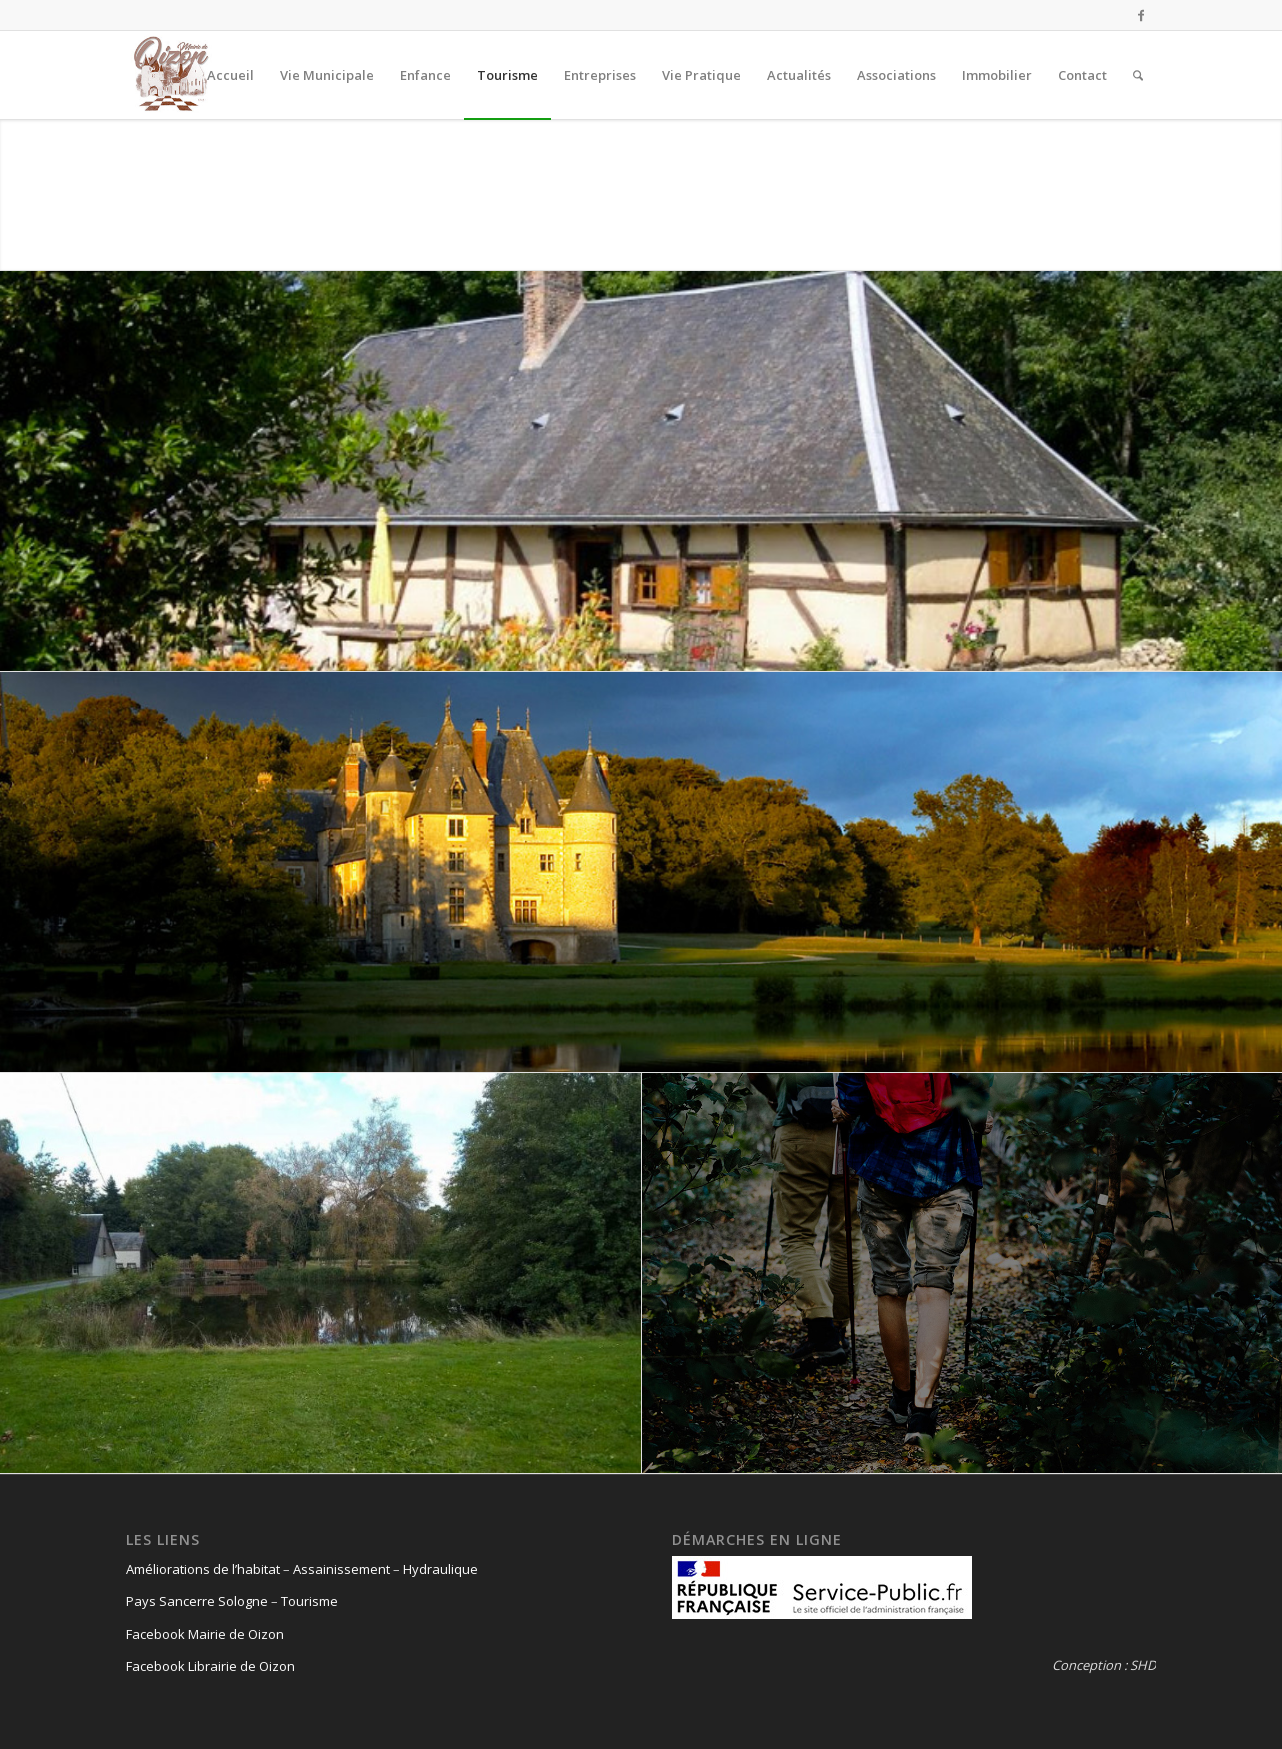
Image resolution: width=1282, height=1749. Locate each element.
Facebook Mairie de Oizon (205, 1634)
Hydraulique (440, 1569)
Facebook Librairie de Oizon (210, 1666)
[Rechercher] (1138, 75)
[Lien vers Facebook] (1141, 15)
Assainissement (341, 1569)
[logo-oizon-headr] (171, 75)
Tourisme (309, 1601)
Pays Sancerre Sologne (197, 1601)
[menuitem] (230, 75)
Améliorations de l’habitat (203, 1569)
